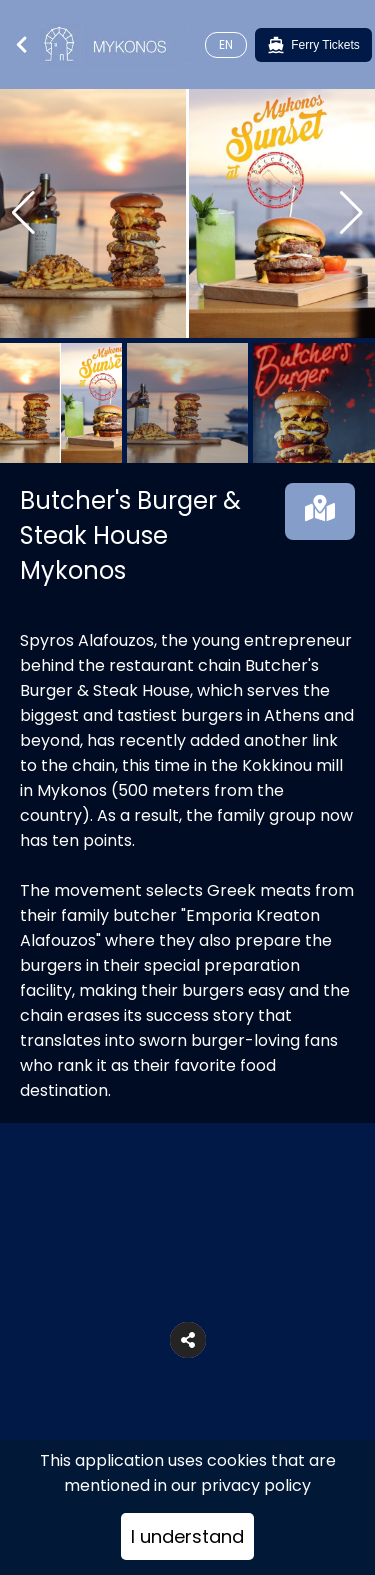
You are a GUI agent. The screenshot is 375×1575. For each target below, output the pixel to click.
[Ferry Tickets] (313, 45)
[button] (188, 1340)
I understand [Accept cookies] (187, 1536)
